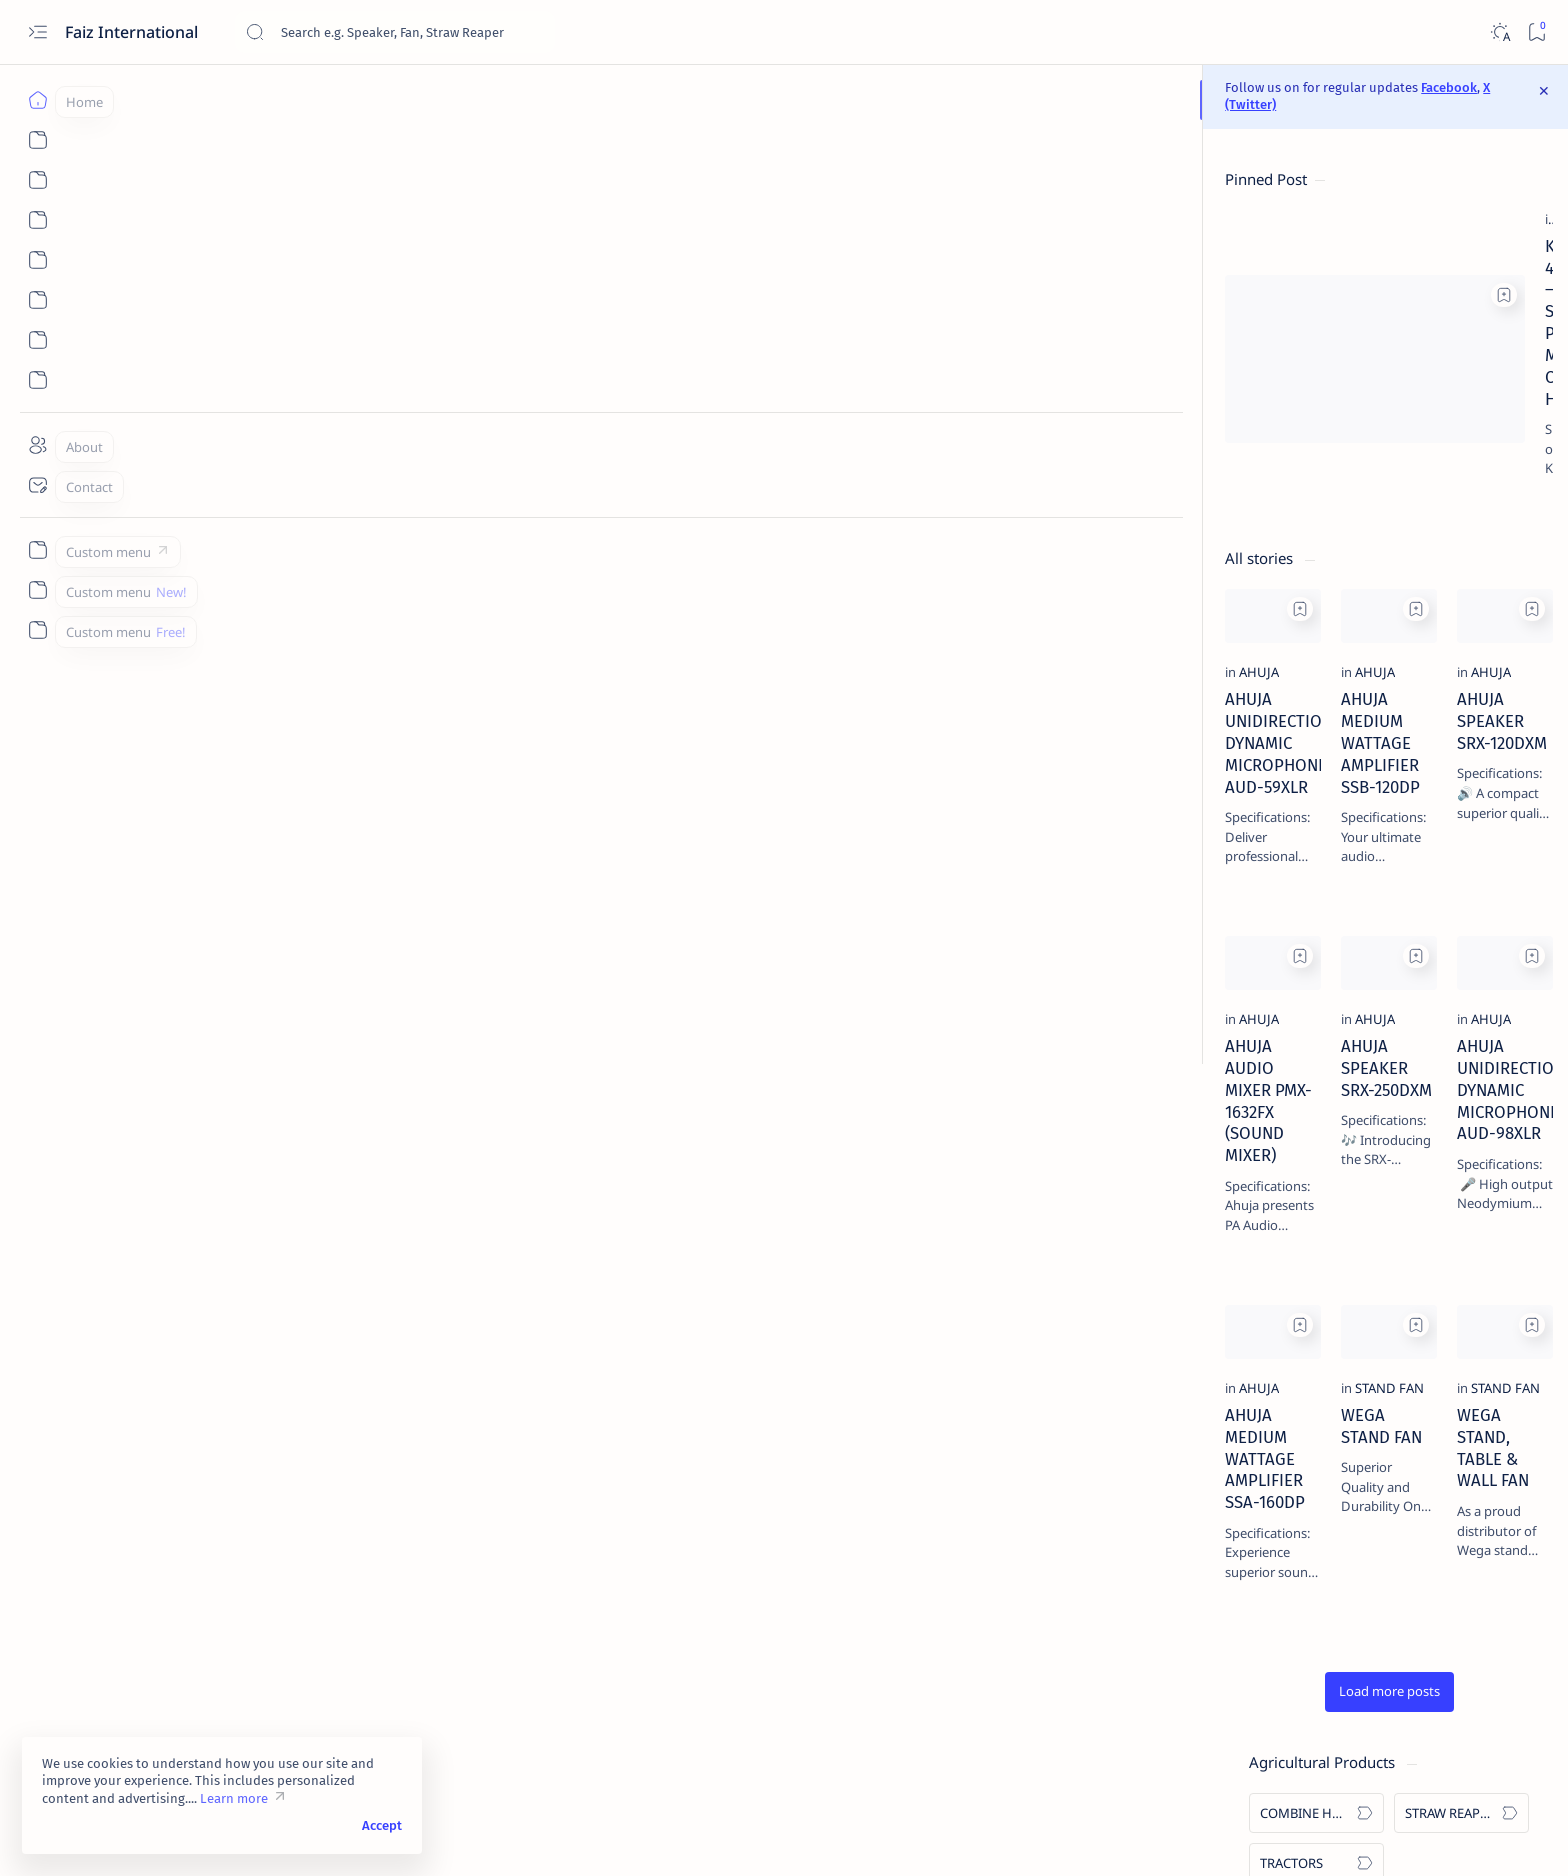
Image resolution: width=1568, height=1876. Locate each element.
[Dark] (1499, 32)
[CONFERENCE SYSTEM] (1237, 763)
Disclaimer (1249, 1729)
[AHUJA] (228, 648)
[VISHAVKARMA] (1382, 442)
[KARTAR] (1382, 392)
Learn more (234, 1798)
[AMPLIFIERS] (1237, 613)
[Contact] (37, 485)
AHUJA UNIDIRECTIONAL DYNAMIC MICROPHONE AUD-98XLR (955, 1081)
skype (1253, 1747)
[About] (37, 445)
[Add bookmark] (473, 221)
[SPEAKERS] (1237, 663)
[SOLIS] (1237, 442)
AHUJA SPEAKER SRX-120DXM (937, 675)
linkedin (1193, 1747)
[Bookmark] (1536, 32)
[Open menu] (37, 32)
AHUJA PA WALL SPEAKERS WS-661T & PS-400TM (1314, 1284)
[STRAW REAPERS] (1382, 221)
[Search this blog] (395, 32)
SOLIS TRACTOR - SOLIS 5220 (1305, 1668)
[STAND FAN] (560, 1439)
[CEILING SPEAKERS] (1382, 713)
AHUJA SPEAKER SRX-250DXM (618, 1070)
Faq (1372, 1729)
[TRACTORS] (1237, 271)
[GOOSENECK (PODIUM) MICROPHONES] (1382, 763)
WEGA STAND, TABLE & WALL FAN (952, 1466)
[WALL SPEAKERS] (1237, 713)
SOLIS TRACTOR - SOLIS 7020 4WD (1324, 1120)
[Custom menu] (37, 550)
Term (1185, 1729)
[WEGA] (1237, 492)
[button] (661, 1677)
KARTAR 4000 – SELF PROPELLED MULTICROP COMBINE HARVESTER (760, 258)
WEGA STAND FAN (576, 1466)
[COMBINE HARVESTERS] (597, 231)
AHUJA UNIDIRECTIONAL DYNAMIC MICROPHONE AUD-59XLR (318, 686)
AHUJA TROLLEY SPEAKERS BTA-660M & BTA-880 (1317, 1591)
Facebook (874, 91)
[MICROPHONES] (1382, 613)
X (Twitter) (938, 91)
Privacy (1320, 1729)
